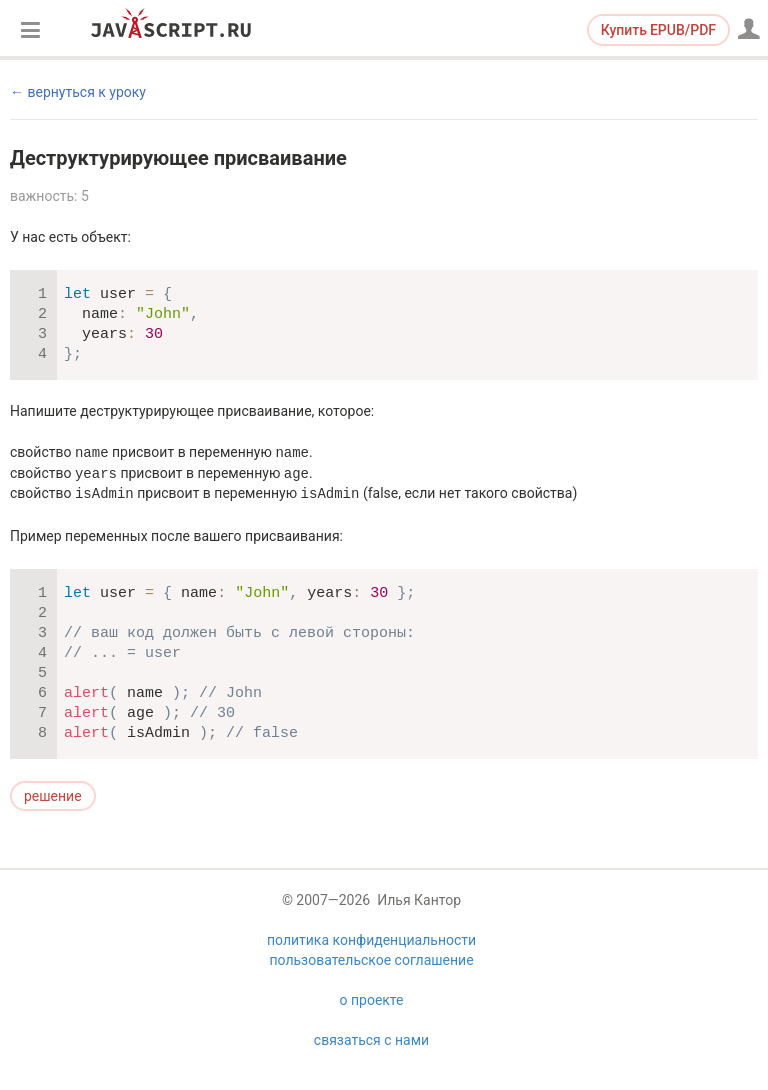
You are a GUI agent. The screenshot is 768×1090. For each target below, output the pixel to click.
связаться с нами (371, 1040)
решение (53, 796)
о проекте (372, 1000)
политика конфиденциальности (371, 940)
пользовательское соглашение (371, 960)
